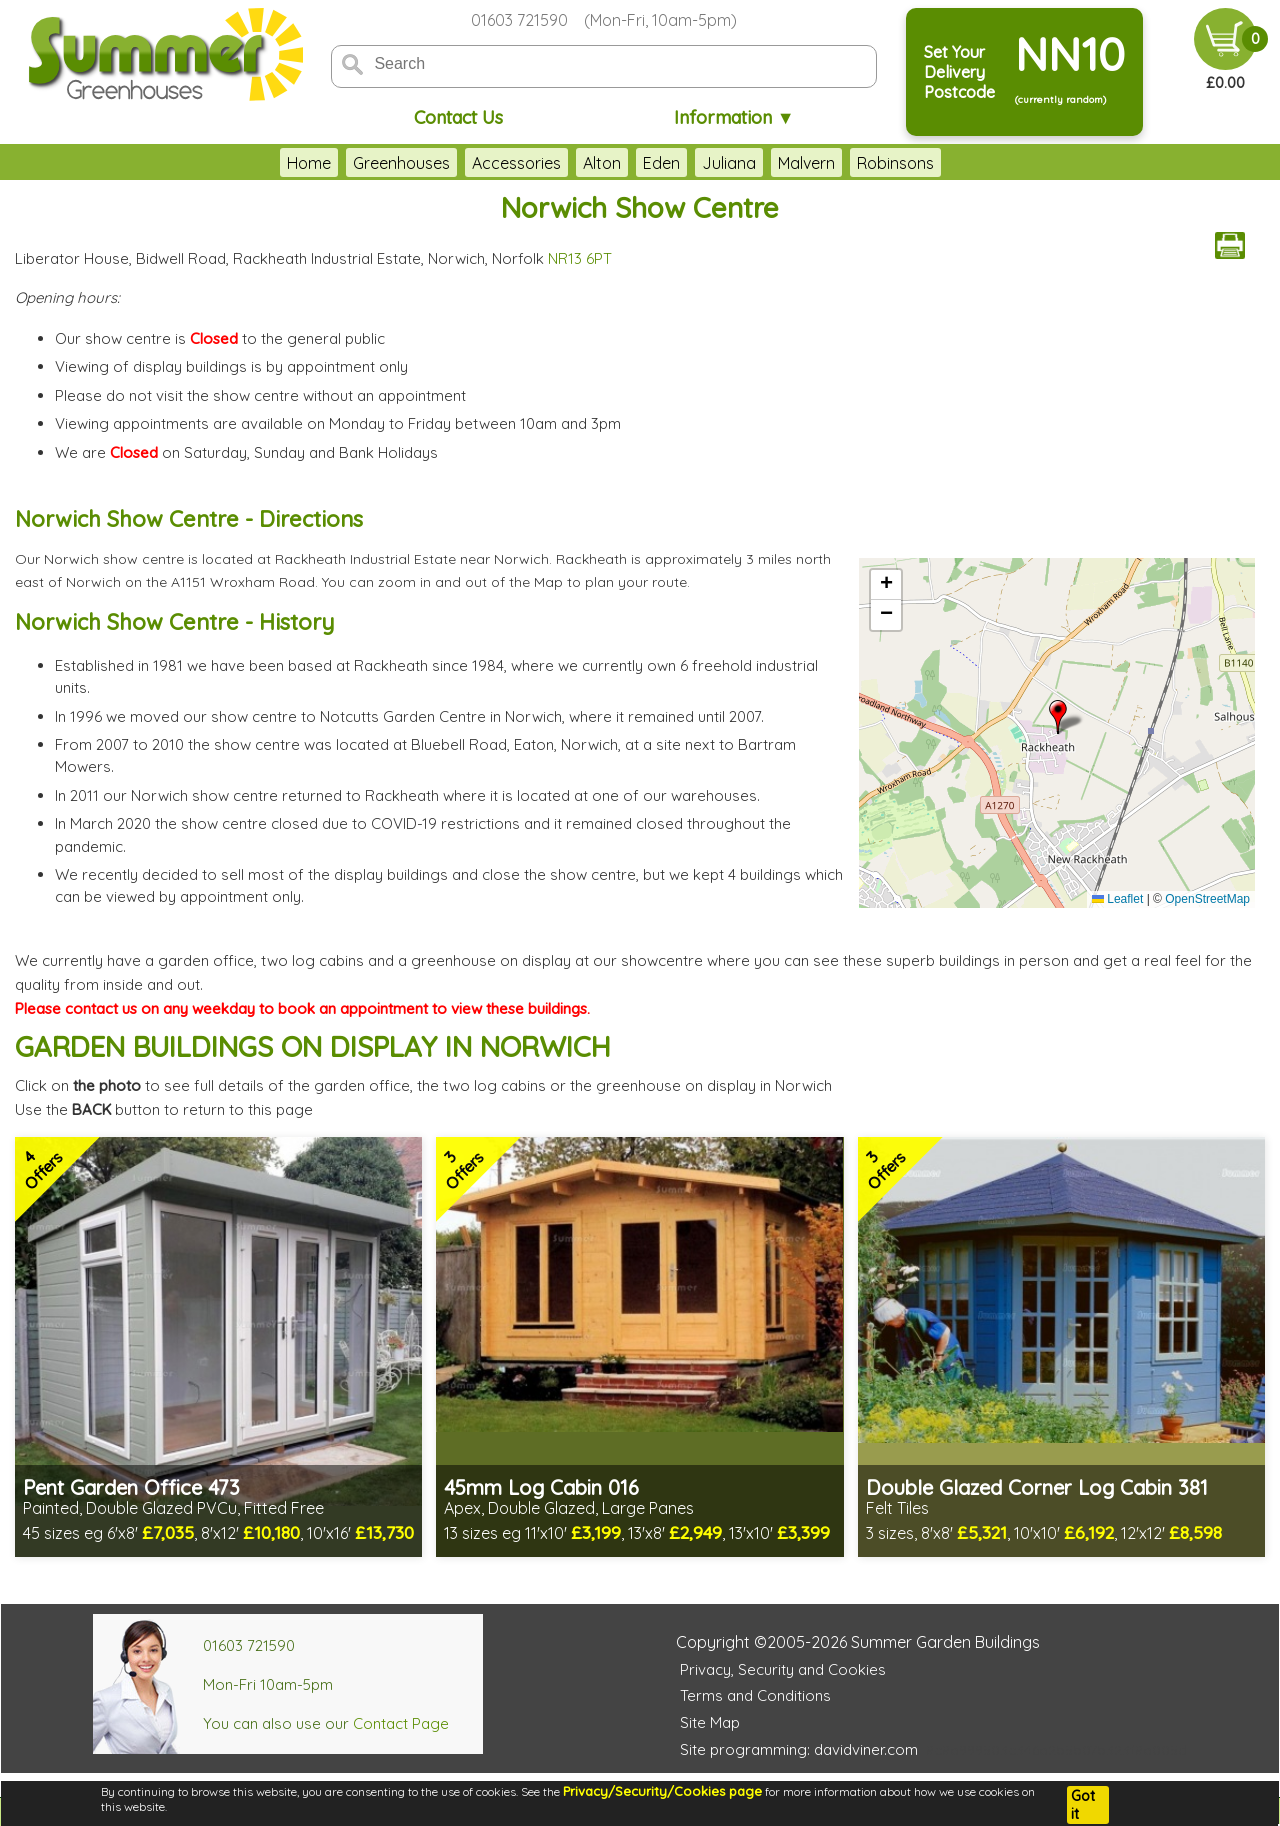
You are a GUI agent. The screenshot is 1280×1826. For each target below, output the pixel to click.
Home (309, 163)
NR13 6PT (580, 258)
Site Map (710, 1722)
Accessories (516, 163)
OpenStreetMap (1207, 899)
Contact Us (458, 117)
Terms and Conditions (755, 1695)
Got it (1083, 1805)
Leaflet (1117, 899)
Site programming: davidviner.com (799, 1749)
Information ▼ (734, 117)
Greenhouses (401, 163)
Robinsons (895, 163)
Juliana (729, 163)
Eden (661, 163)
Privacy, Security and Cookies (783, 1669)
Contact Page (401, 1723)
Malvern (806, 163)
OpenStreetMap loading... (1054, 733)
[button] (1058, 717)
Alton (602, 163)
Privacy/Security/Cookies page (662, 1791)
